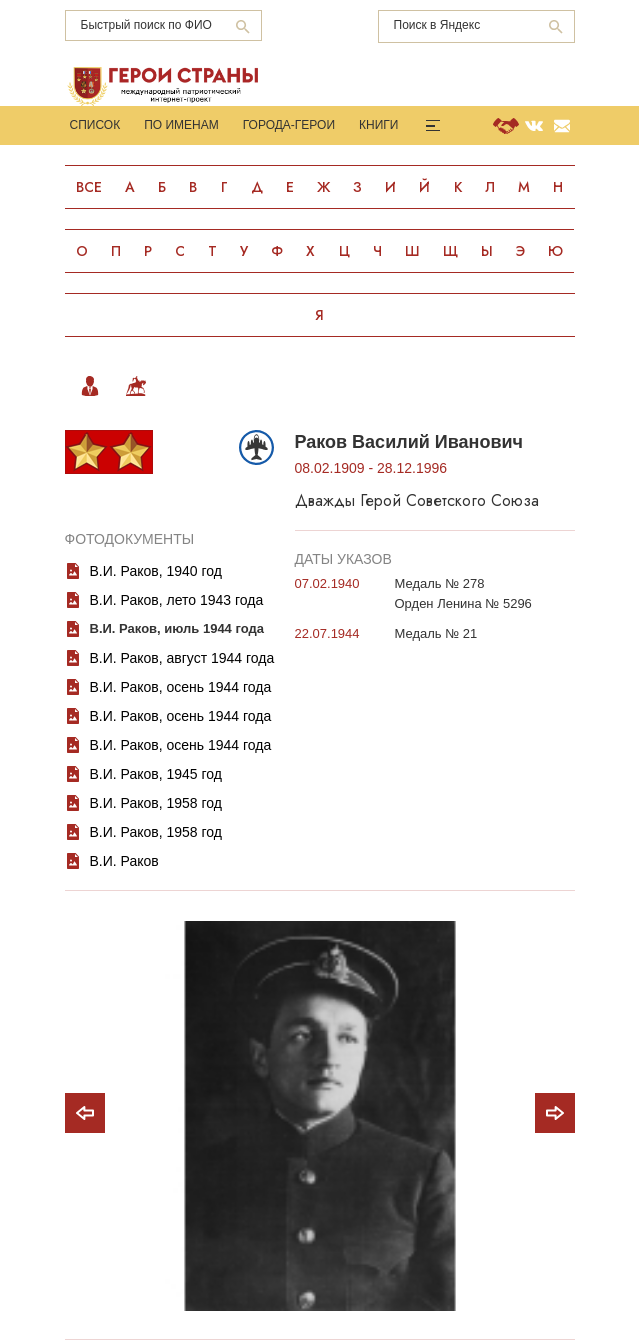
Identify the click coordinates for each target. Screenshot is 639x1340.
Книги (378, 125)
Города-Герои (289, 125)
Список (95, 125)
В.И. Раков (124, 861)
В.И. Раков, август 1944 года (182, 658)
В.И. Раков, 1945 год (156, 774)
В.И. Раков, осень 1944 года (181, 687)
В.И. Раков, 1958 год (156, 803)
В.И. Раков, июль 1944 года (177, 628)
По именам (181, 125)
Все (89, 187)
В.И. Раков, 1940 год (156, 571)
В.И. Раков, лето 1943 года (177, 600)
